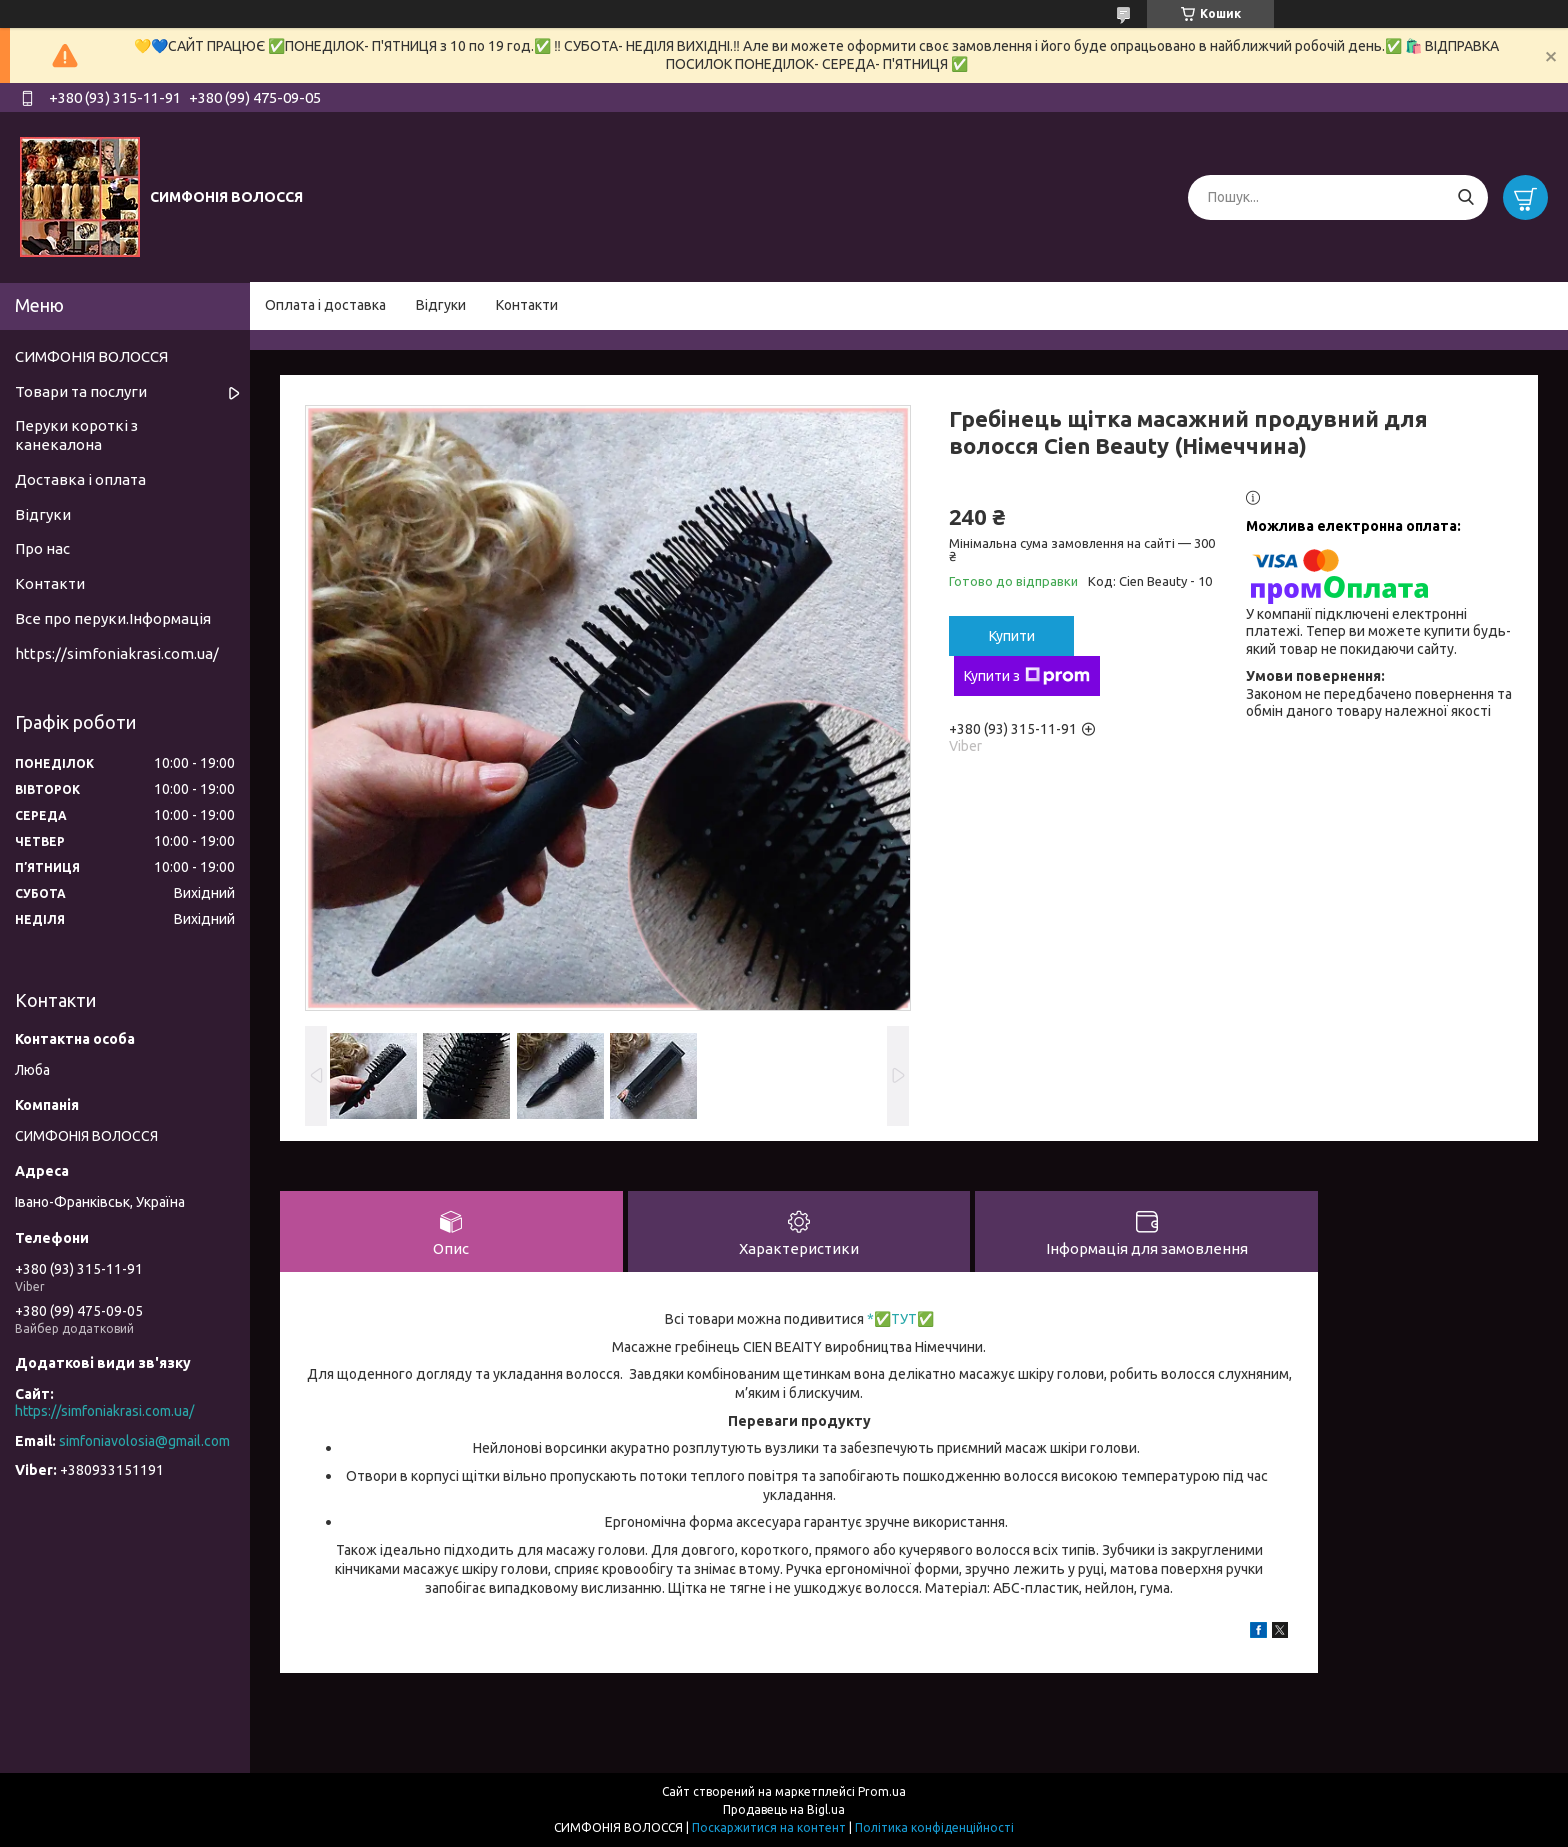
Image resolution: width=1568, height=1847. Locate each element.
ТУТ (904, 1319)
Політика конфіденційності (934, 1827)
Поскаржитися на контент (769, 1827)
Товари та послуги (81, 391)
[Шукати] (1465, 197)
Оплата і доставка (325, 305)
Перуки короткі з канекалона (76, 435)
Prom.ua (882, 1791)
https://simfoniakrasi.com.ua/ (117, 653)
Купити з (1027, 676)
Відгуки (441, 305)
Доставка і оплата (80, 479)
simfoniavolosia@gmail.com (144, 1441)
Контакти (527, 305)
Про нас (42, 548)
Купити (1012, 636)
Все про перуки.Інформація (113, 618)
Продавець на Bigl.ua (784, 1809)
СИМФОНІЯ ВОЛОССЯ (91, 356)
